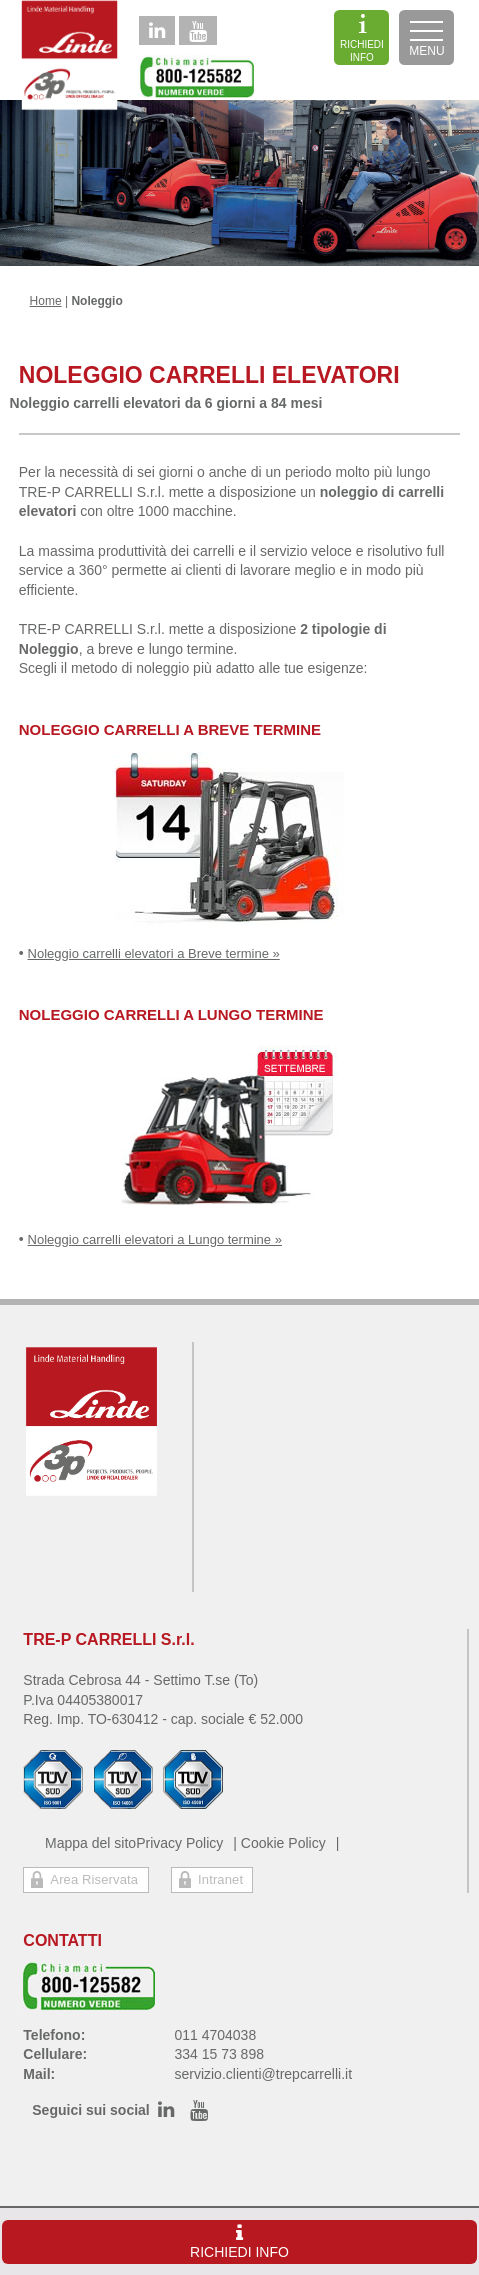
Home (46, 301)
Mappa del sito (90, 1843)
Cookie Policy (283, 1843)
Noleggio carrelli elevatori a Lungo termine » (155, 1239)
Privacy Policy (179, 1843)
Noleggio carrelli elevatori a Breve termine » (154, 953)
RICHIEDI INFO (362, 38)
